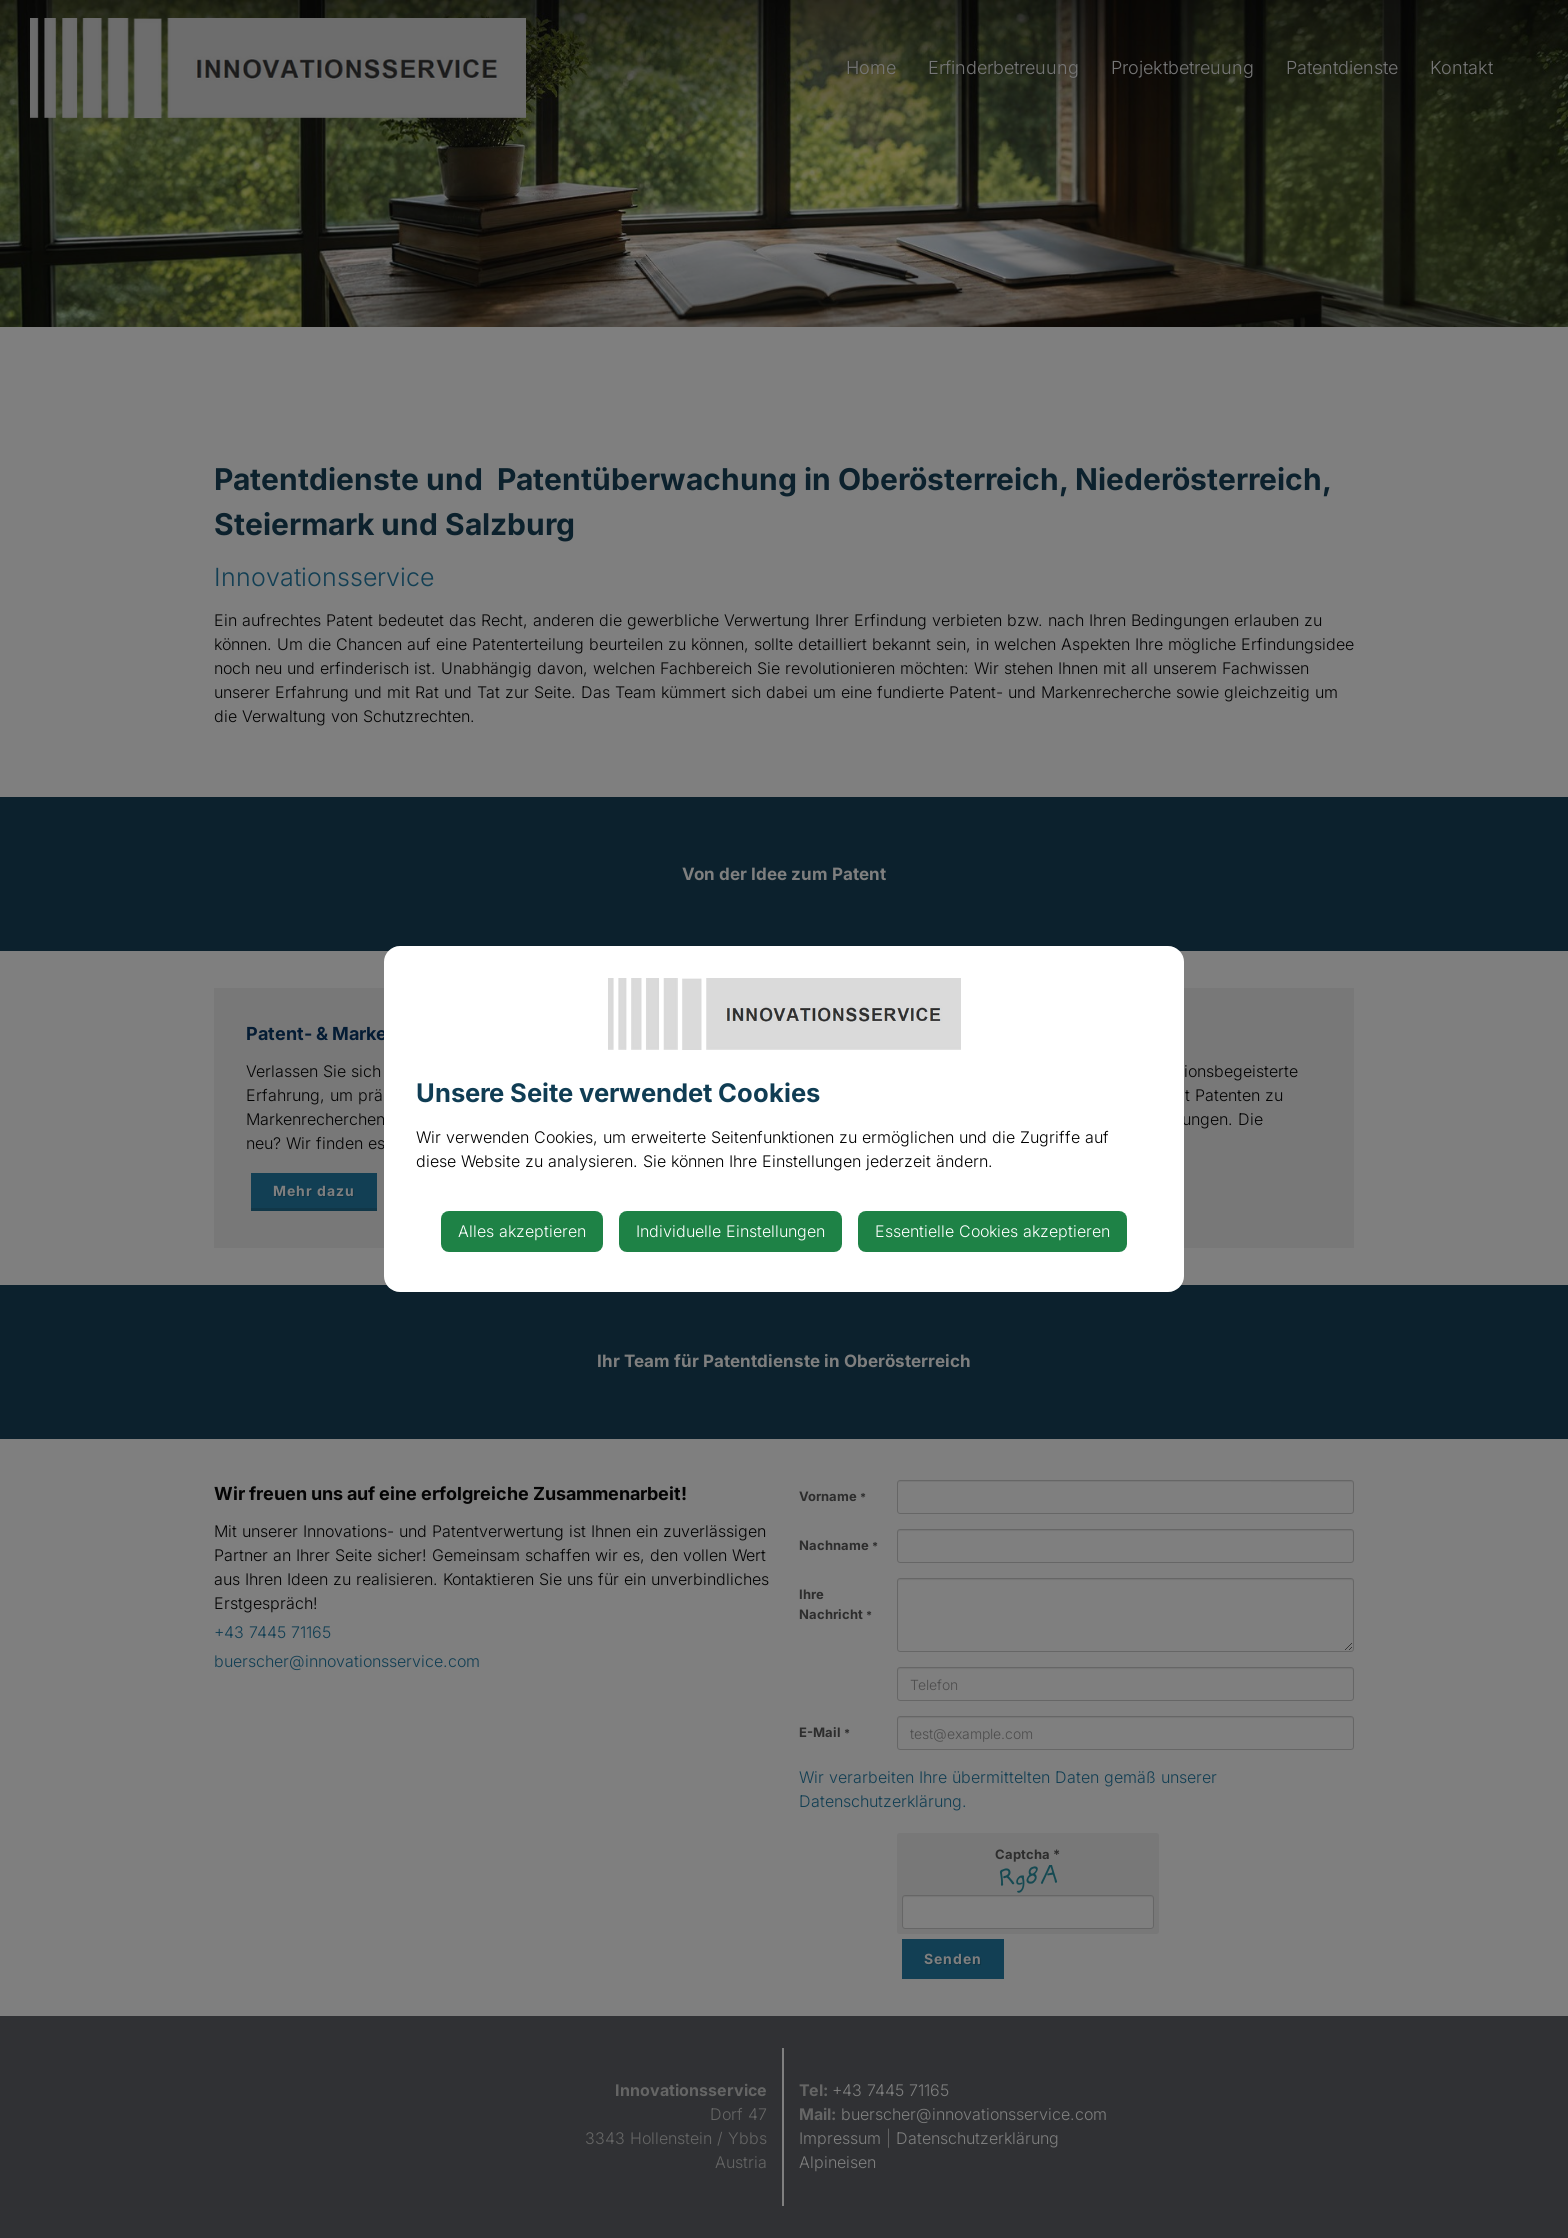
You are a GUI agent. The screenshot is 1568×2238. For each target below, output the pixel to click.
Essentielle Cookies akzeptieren (992, 1231)
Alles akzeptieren (522, 1231)
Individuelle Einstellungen (730, 1231)
